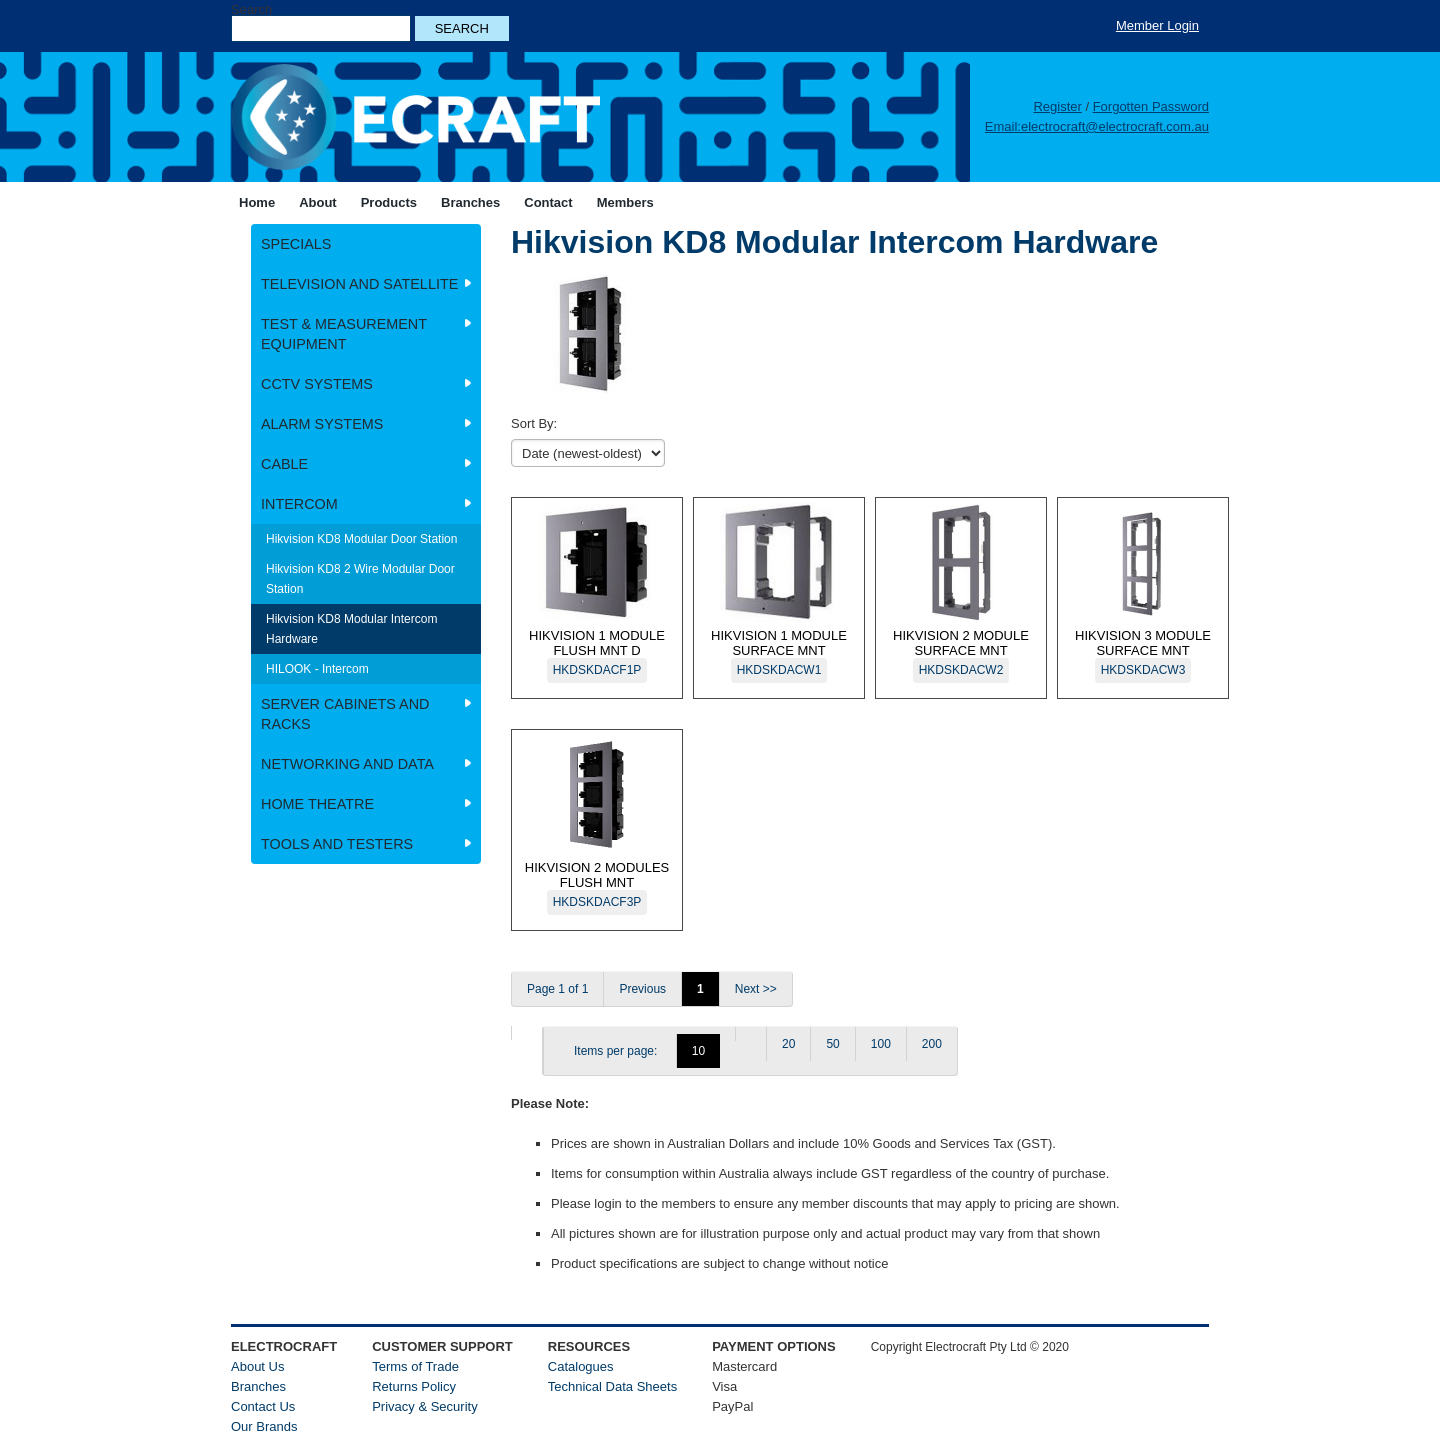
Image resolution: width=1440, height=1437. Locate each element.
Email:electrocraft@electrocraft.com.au (1097, 126)
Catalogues (581, 1366)
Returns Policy (414, 1386)
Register (1057, 106)
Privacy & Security (424, 1406)
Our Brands (264, 1426)
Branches (258, 1386)
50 (832, 1044)
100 (881, 1044)
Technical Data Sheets (612, 1386)
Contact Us (263, 1406)
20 (788, 1044)
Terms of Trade (415, 1366)
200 (932, 1044)
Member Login (1157, 25)
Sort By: (534, 423)
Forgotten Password (1151, 106)
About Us (257, 1366)
